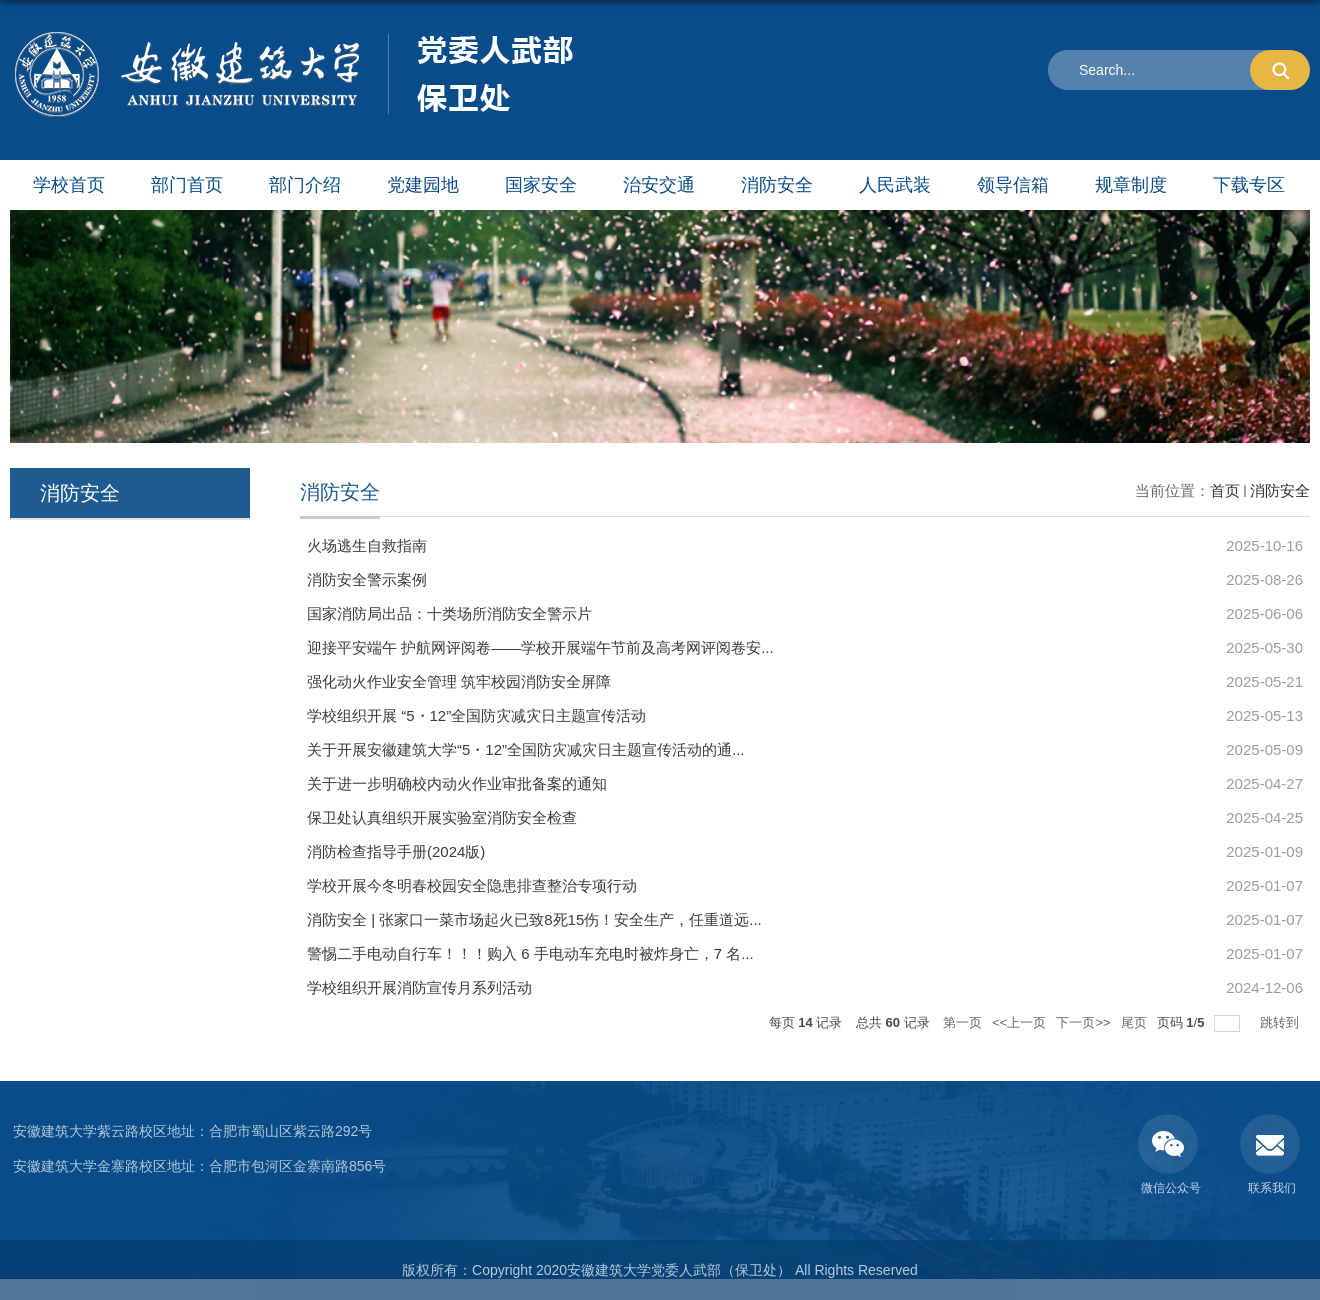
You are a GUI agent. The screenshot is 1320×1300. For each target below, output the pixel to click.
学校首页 (69, 185)
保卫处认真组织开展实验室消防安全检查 (442, 817)
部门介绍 (305, 185)
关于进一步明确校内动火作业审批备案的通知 (457, 783)
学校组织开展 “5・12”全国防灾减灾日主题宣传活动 (476, 715)
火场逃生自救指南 (367, 545)
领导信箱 (1013, 185)
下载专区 (1249, 185)
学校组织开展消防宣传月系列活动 (419, 987)
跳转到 (1281, 1022)
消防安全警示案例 (367, 579)
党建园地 (423, 185)
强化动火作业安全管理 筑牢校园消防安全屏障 (459, 681)
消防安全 (777, 185)
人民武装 (895, 185)
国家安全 (541, 185)
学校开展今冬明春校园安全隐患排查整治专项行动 (472, 885)
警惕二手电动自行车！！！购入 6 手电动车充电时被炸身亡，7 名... (530, 953)
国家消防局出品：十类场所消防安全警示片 (449, 613)
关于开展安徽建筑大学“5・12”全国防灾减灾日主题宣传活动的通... (526, 749)
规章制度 (1131, 185)
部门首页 (187, 185)
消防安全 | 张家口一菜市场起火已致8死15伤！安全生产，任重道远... (534, 919)
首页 (1225, 490)
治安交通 (659, 185)
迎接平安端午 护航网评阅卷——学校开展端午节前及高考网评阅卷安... (540, 647)
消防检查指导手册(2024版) (396, 851)
